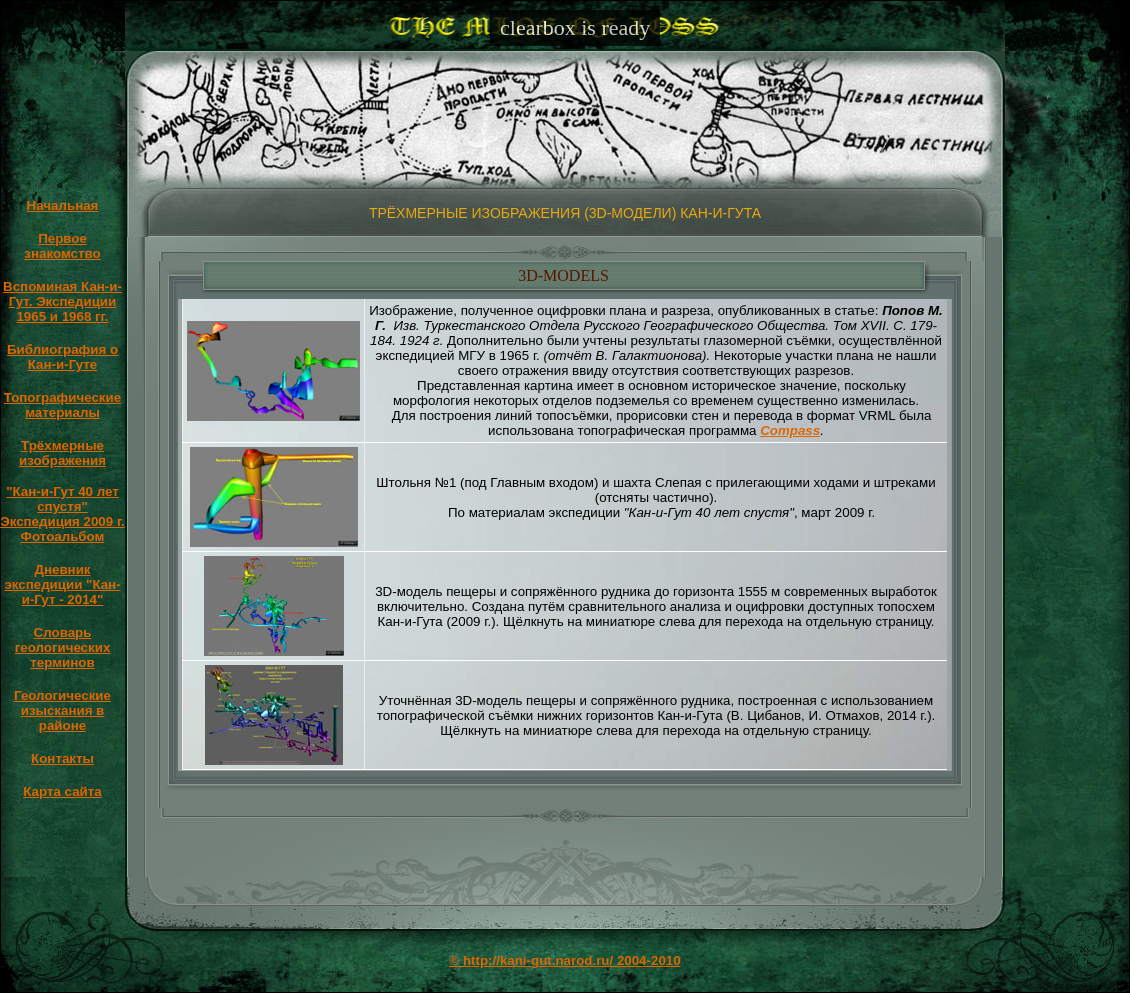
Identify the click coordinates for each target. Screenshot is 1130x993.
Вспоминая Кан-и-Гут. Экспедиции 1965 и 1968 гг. (62, 301)
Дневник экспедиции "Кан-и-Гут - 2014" (62, 584)
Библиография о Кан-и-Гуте (62, 357)
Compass (790, 430)
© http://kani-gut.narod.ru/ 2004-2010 (564, 960)
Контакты (62, 758)
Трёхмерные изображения (62, 453)
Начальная (63, 205)
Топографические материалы (62, 405)
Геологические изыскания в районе (62, 710)
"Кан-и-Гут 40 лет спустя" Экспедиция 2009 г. (62, 506)
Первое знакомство (62, 246)
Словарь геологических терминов (63, 647)
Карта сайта (62, 791)
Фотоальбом (63, 536)
